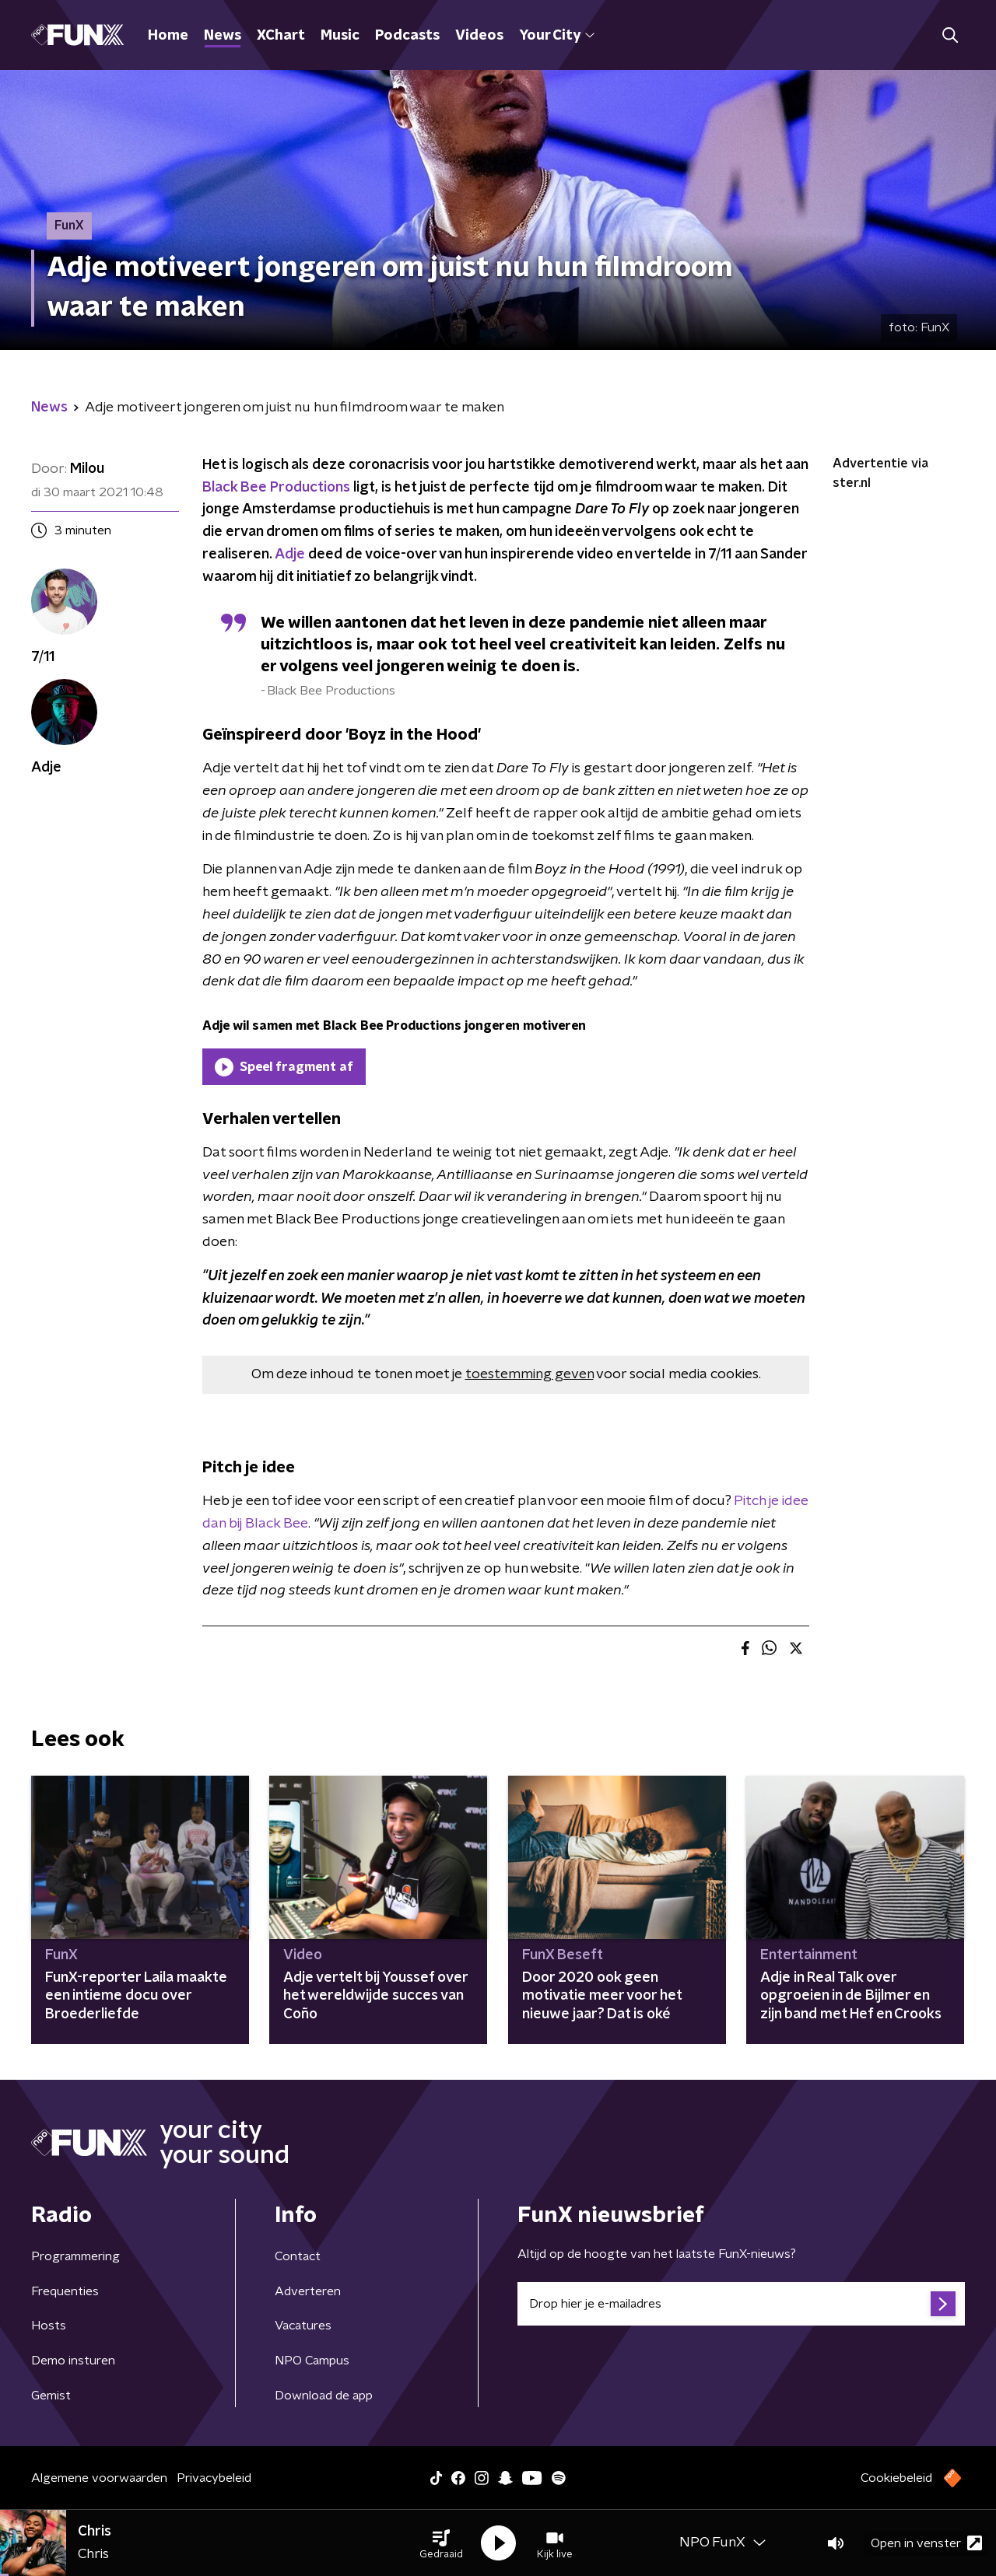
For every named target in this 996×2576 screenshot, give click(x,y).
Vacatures (303, 2325)
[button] (441, 2543)
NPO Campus (312, 2360)
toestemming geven (529, 1374)
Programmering (75, 2256)
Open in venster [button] (926, 2543)
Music (340, 36)
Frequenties (65, 2291)
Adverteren (308, 2291)
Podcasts (407, 36)
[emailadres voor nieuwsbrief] (741, 2304)
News (222, 36)
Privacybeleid (214, 2478)
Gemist (51, 2395)
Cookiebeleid (896, 2478)
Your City (556, 36)
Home (168, 36)
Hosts (48, 2325)
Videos (479, 36)
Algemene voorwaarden (99, 2478)
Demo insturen (73, 2360)
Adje (291, 555)
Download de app (324, 2395)
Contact (298, 2256)
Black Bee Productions (276, 488)
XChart (281, 36)
